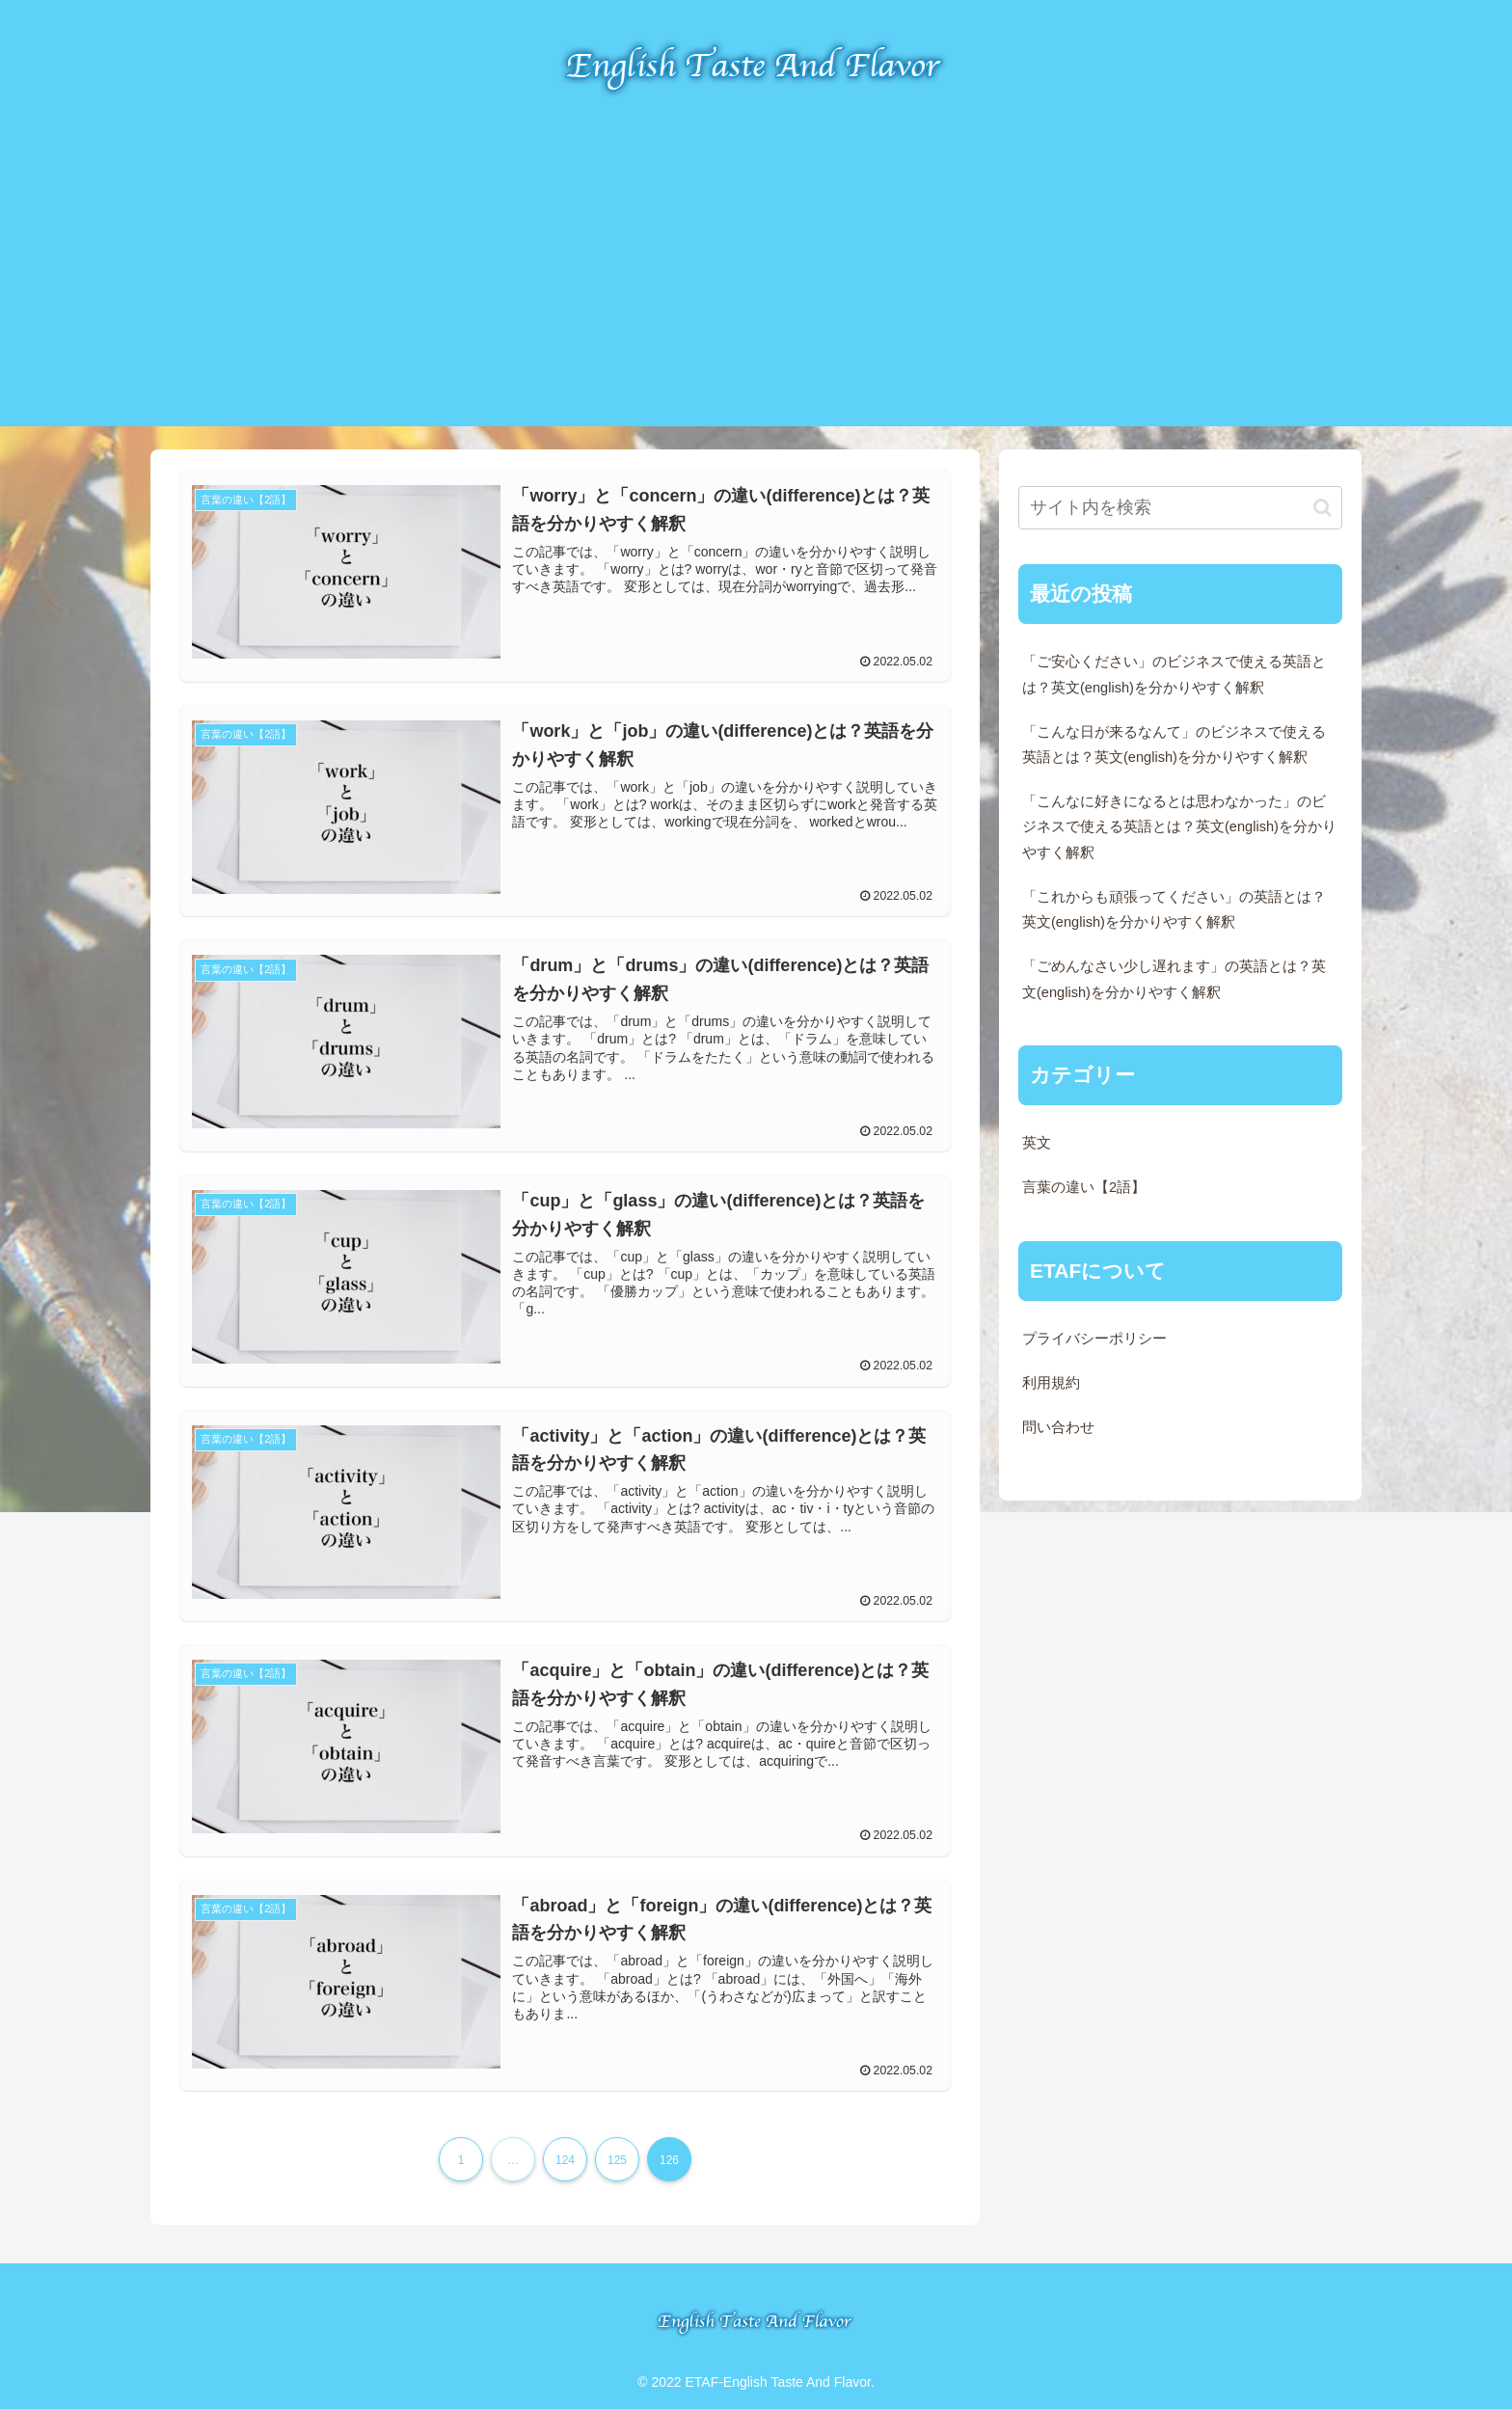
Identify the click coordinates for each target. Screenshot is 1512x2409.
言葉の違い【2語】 (1084, 1187)
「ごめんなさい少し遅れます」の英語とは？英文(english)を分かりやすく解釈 (1174, 979)
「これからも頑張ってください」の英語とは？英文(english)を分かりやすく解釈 (1174, 909)
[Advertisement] (756, 291)
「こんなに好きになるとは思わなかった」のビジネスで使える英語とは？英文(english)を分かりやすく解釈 (1179, 826)
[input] (1180, 507)
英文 (1036, 1142)
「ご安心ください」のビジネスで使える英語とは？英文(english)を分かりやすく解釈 (1174, 674)
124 (565, 2159)
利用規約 (1051, 1383)
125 (617, 2159)
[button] (1322, 508)
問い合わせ (1058, 1427)
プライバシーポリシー (1094, 1338)
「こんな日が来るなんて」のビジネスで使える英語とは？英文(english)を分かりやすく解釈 (1174, 744)
